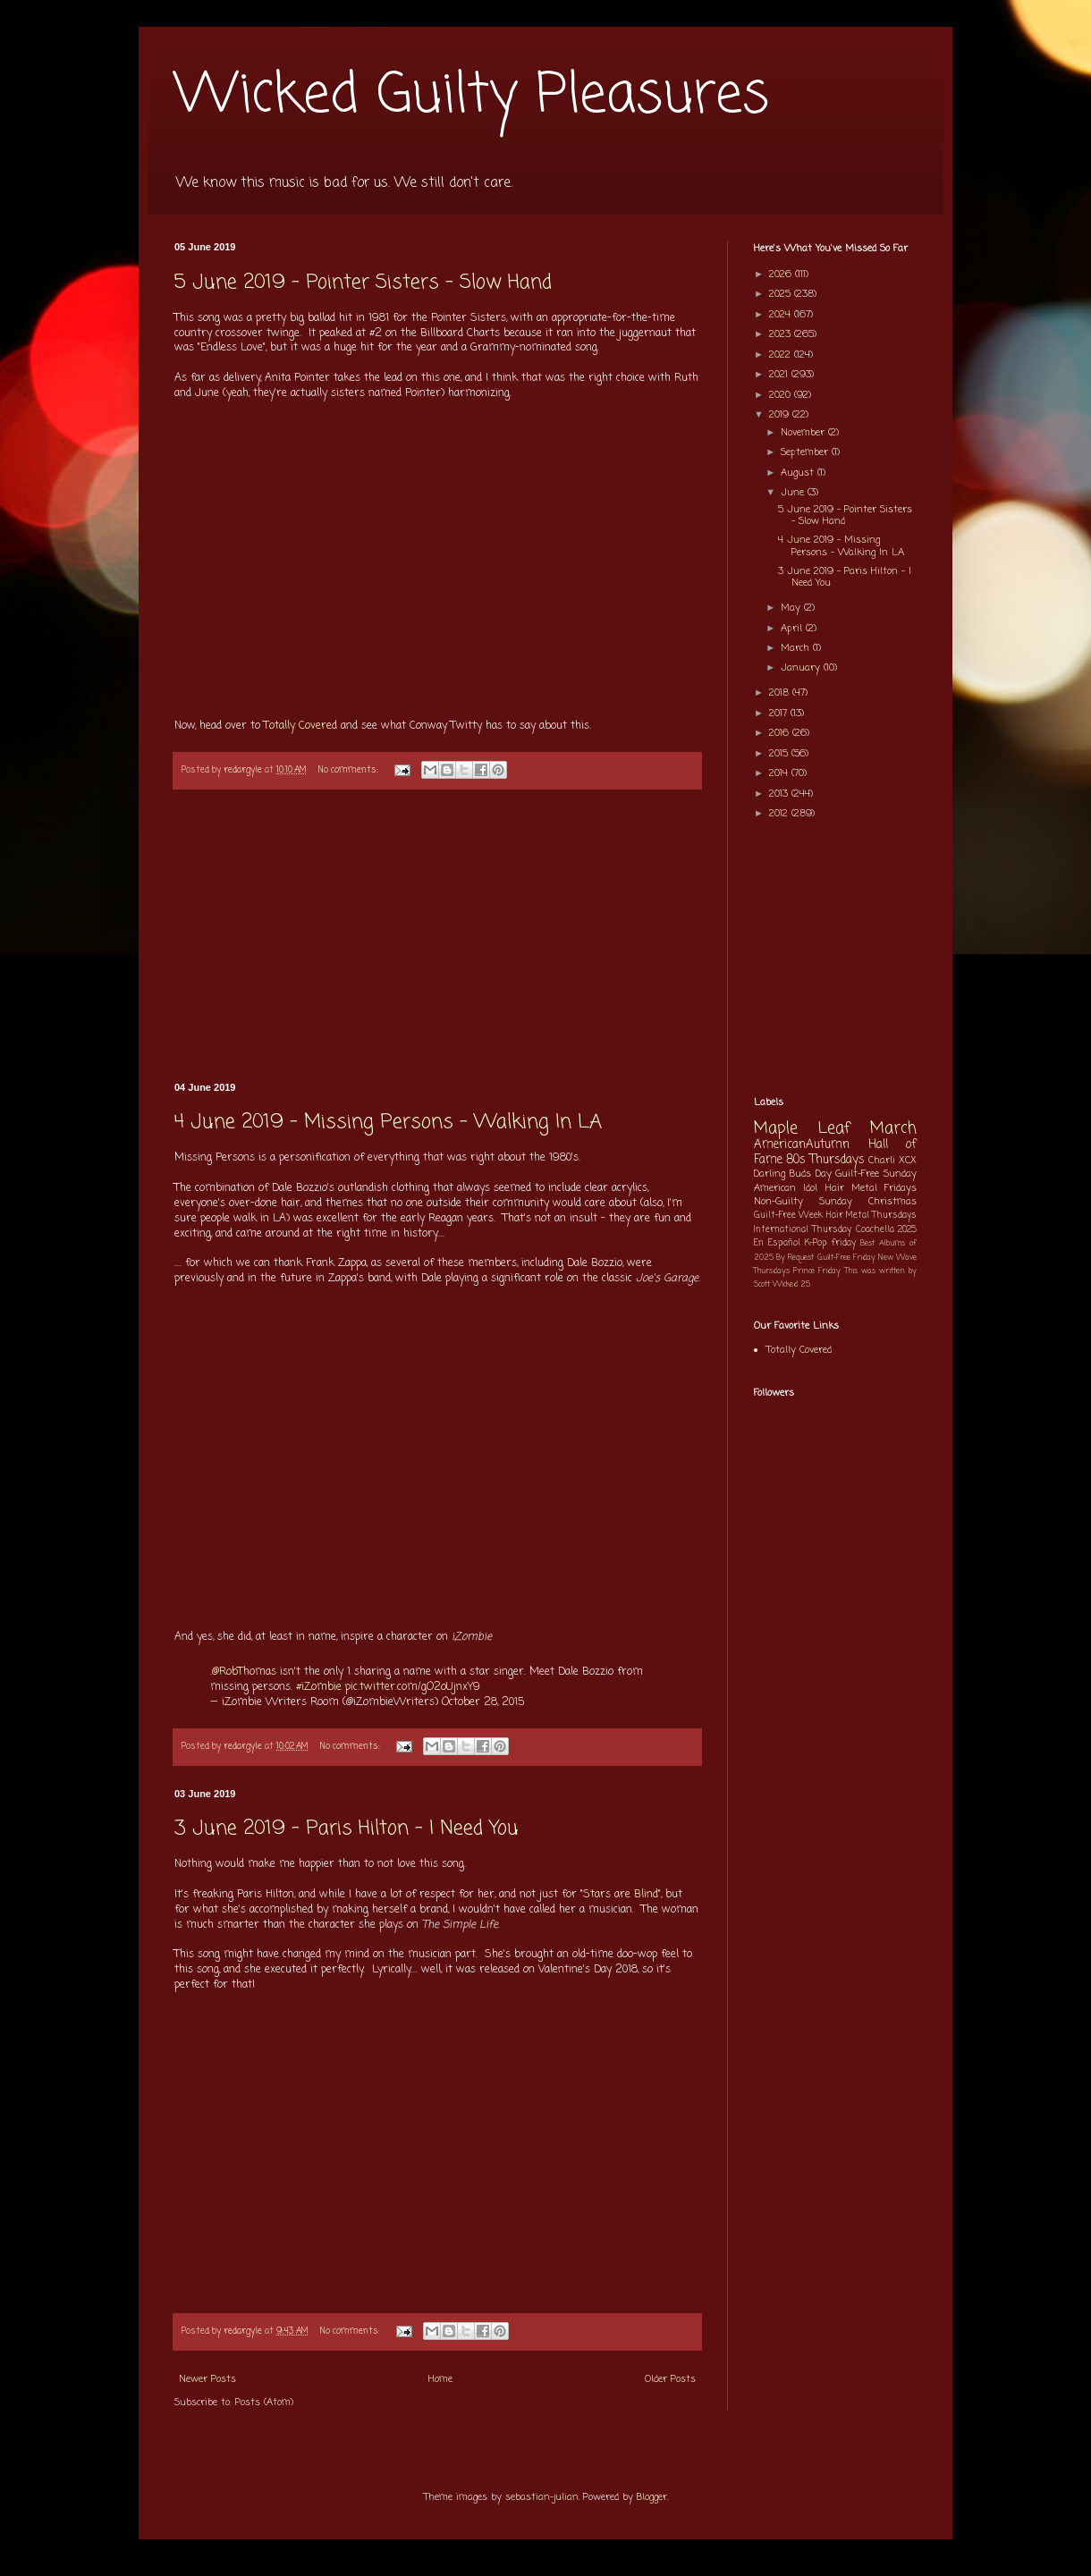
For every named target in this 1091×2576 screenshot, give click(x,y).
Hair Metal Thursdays (872, 1215)
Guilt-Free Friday (846, 1257)
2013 (780, 794)
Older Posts (670, 2379)
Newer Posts (207, 2379)
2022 (781, 355)
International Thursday (802, 1230)
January (802, 668)
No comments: (349, 770)
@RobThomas (244, 1672)
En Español (777, 1243)
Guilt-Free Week (788, 1215)
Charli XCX (892, 1160)
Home (440, 2379)
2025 (781, 294)
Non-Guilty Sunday (803, 1202)
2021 (780, 374)
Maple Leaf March (835, 1129)
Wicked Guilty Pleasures (471, 96)
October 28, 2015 (483, 1702)
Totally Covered (302, 726)
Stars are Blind (620, 1895)
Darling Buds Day (793, 1174)
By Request (795, 1257)
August (799, 473)
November (804, 433)
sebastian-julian (542, 2497)
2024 (781, 315)
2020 (781, 395)
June (794, 493)
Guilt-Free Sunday (876, 1174)
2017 (780, 713)
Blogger (652, 2497)
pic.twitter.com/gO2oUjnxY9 (412, 1687)
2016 (780, 733)
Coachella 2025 (886, 1230)
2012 (780, 814)
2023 (781, 334)
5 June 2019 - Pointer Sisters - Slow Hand (363, 282)
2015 (780, 754)
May (792, 608)
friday (844, 1243)
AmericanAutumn (802, 1144)
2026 (782, 274)
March (797, 648)
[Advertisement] (437, 937)
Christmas (892, 1202)
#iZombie (319, 1687)
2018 (780, 693)
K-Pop (816, 1243)
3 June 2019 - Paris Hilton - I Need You (346, 1828)
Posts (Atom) (264, 2402)
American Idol (785, 1188)
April (793, 628)
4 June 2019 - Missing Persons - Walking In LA (388, 1122)
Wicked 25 (791, 1284)
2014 (780, 773)
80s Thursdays (825, 1160)
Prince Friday (817, 1271)
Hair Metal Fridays (871, 1188)
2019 (780, 415)
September (806, 452)
